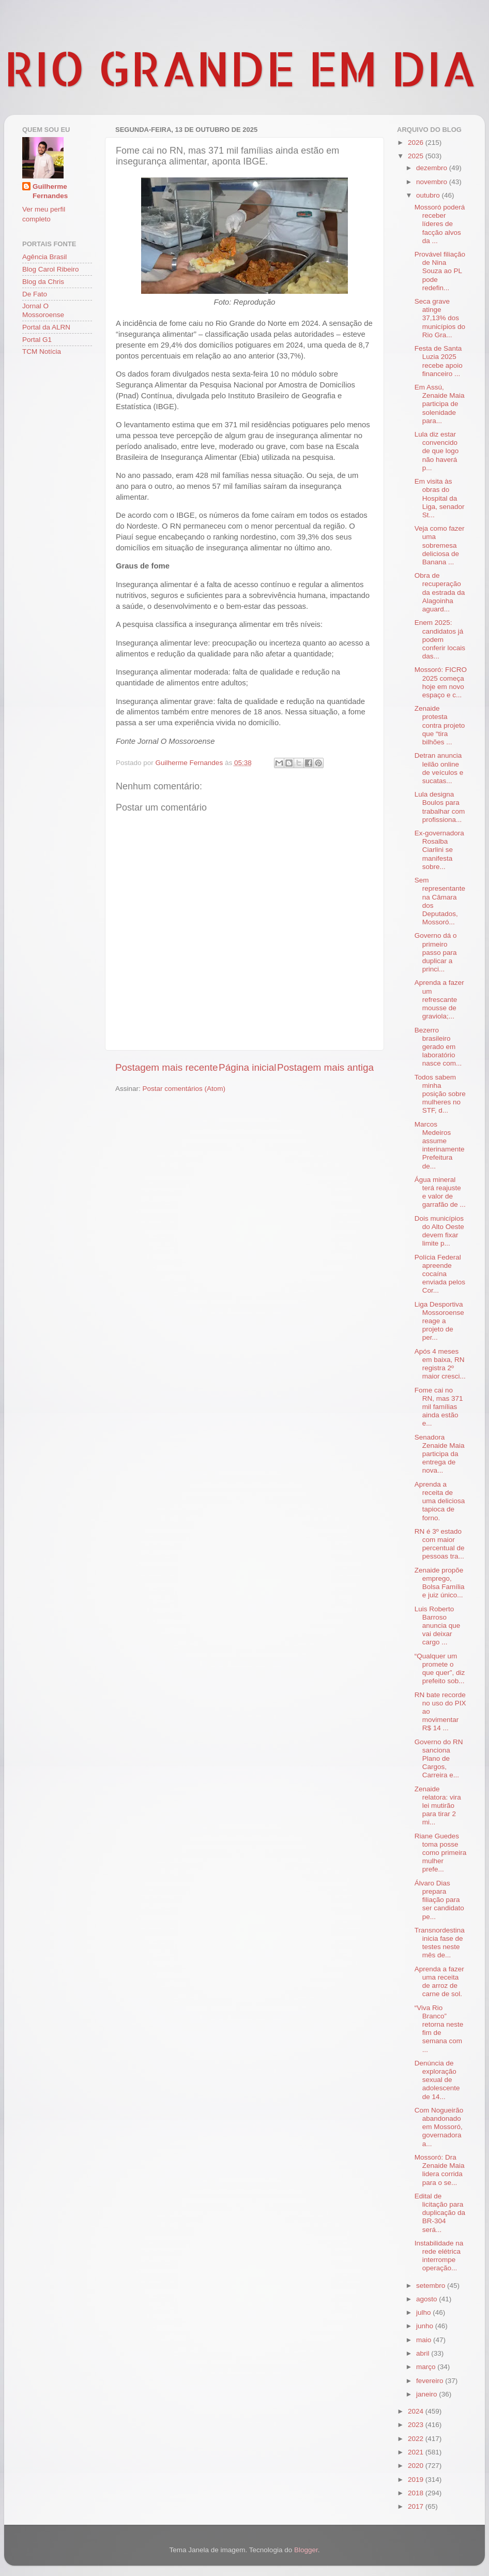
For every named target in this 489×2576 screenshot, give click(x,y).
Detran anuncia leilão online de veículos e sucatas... (439, 768)
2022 (416, 2439)
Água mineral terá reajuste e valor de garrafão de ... (440, 1192)
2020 (416, 2465)
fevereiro (430, 2381)
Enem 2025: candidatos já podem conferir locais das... (440, 639)
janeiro (427, 2394)
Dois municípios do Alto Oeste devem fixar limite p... (439, 1231)
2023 (416, 2425)
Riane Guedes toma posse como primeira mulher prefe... (441, 1853)
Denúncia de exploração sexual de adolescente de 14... (437, 2080)
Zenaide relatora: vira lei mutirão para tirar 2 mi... (438, 1805)
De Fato (34, 294)
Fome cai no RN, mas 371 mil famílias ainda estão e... (439, 1407)
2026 (416, 142)
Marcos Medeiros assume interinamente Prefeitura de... (440, 1145)
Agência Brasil (44, 257)
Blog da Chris (43, 282)
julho (424, 2312)
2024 (416, 2411)
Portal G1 (37, 339)
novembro (432, 182)
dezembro (432, 168)
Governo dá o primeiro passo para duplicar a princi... (436, 952)
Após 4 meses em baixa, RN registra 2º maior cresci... (440, 1364)
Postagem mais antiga (325, 1067)
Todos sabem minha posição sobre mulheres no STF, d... (440, 1094)
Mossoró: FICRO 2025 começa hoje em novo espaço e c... (441, 682)
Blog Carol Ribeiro (50, 269)
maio (424, 2340)
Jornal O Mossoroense (43, 310)
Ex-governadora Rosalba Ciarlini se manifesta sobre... (439, 850)
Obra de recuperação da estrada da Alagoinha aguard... (440, 592)
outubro (429, 195)
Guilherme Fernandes (50, 191)
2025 (416, 156)
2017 (416, 2506)
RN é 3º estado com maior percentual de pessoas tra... (440, 1544)
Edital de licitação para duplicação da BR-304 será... (440, 2213)
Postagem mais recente (166, 1067)
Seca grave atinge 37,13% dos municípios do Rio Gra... (440, 318)
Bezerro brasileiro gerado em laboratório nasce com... (438, 1047)
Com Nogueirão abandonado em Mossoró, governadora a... (439, 2127)
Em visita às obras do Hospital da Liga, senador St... (440, 498)
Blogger (306, 2550)
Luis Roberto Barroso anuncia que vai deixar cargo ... (438, 1625)
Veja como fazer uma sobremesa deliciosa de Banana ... (440, 545)
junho (425, 2326)
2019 (416, 2479)
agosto (427, 2299)
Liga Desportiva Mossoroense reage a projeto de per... (439, 1321)
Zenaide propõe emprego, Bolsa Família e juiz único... (440, 1582)
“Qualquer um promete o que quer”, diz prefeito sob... (440, 1668)
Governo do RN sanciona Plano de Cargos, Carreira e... (439, 1758)
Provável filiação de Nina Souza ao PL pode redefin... (440, 271)
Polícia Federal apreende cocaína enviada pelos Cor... (440, 1274)
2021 (416, 2452)
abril (423, 2353)
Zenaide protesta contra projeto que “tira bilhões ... (440, 725)
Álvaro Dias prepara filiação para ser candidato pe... (439, 1900)
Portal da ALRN (46, 327)
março (426, 2367)
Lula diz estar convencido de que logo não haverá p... (437, 451)
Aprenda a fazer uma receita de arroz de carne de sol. (439, 1981)
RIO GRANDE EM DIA (240, 67)
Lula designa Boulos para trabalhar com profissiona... (440, 806)
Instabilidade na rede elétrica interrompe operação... (439, 2255)
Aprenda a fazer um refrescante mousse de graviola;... (439, 999)
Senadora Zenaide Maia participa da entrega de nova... (440, 1454)
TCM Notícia (41, 351)
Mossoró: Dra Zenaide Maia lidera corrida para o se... (440, 2169)
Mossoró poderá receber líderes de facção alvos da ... (440, 224)
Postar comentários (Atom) (184, 1088)
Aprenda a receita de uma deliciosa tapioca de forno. (440, 1501)
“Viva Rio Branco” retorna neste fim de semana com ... (439, 2029)
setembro (431, 2285)
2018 (416, 2493)
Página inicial (247, 1067)
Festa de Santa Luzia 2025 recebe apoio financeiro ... (439, 361)
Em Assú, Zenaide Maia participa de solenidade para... (440, 404)
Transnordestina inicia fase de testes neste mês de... (440, 1942)
